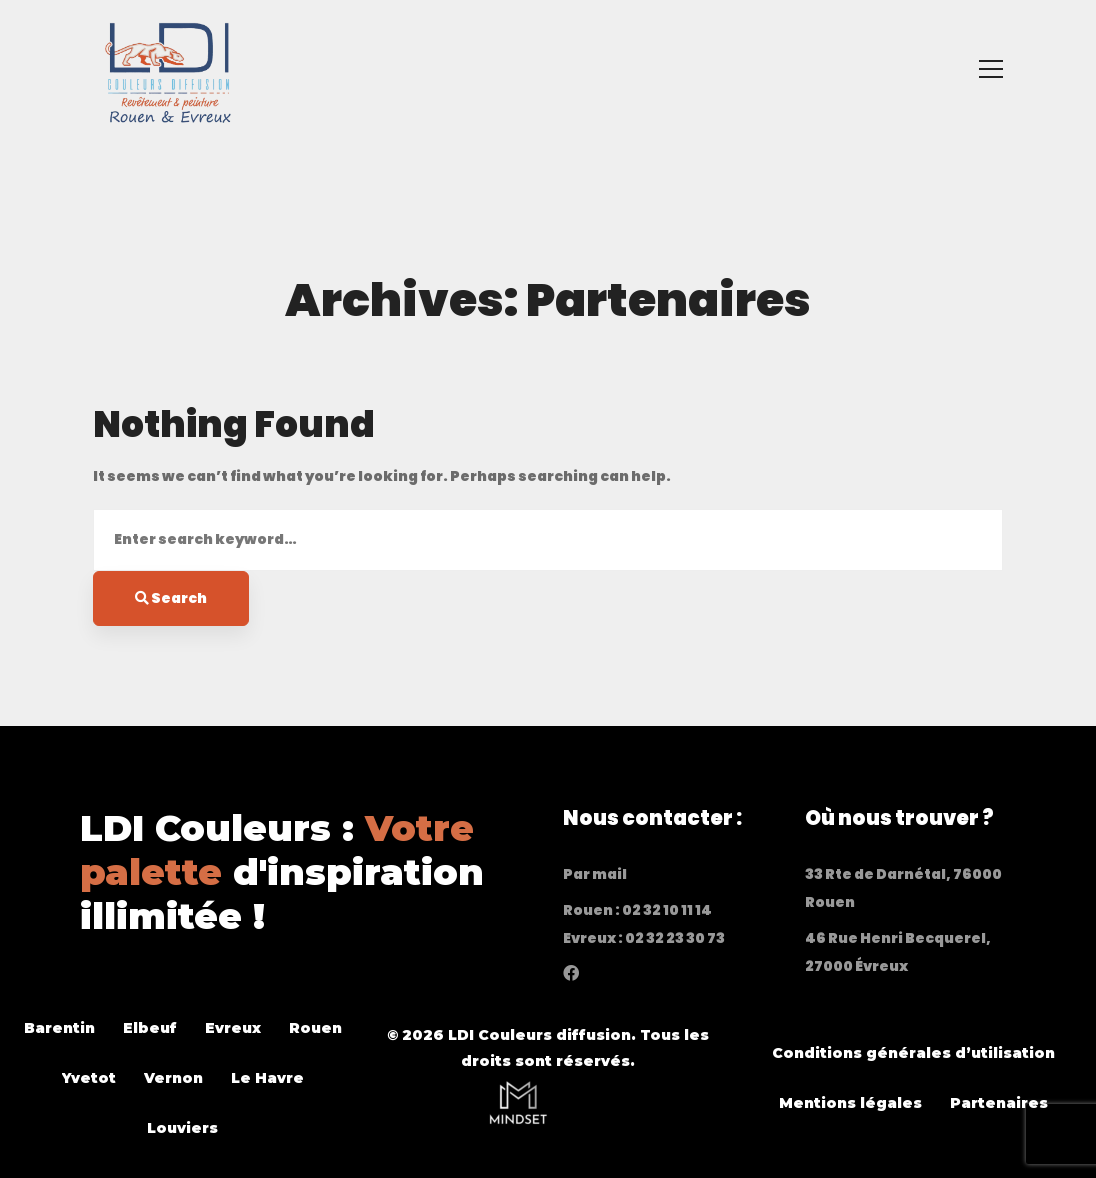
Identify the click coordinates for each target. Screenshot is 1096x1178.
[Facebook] (571, 973)
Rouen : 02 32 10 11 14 (637, 910)
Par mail (595, 874)
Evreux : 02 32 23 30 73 (644, 938)
